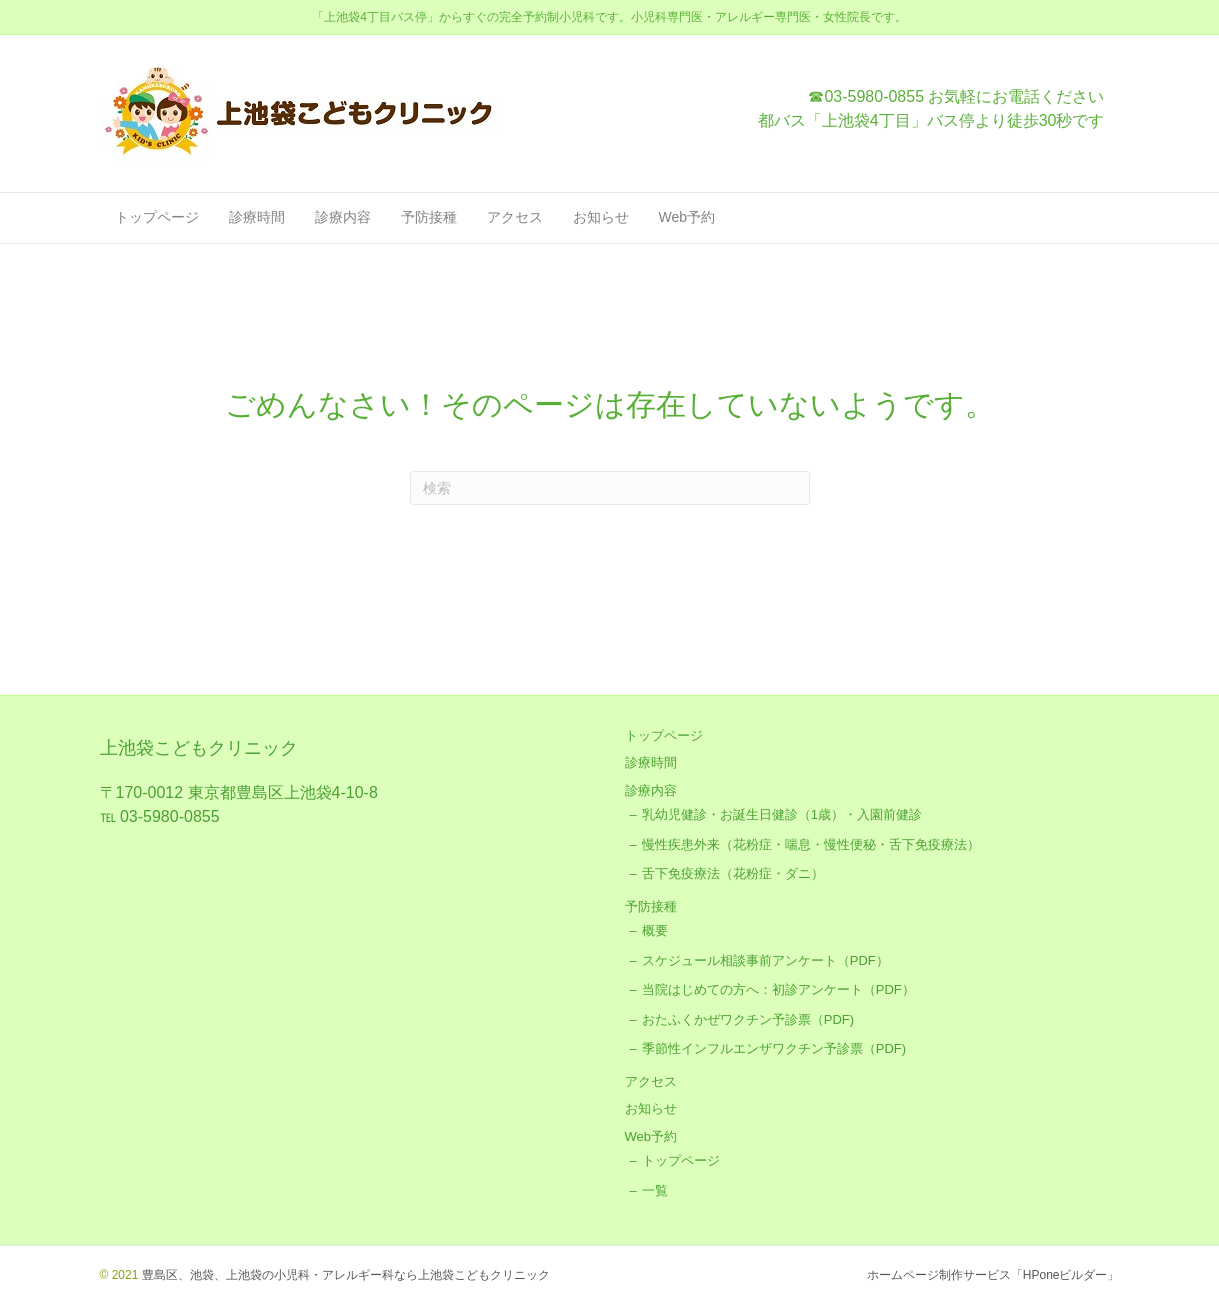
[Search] (610, 488)
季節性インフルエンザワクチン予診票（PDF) (774, 1048)
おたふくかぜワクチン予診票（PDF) (748, 1019)
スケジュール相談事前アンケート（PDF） (765, 960)
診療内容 (343, 217)
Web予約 (687, 217)
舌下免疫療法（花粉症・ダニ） (733, 873)
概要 (655, 930)
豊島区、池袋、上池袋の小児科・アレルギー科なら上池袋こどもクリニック (343, 1275)
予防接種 (429, 217)
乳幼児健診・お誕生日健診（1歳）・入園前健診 (782, 814)
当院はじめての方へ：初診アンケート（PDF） (778, 989)
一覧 (655, 1190)
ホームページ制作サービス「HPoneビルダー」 (993, 1275)
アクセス (515, 217)
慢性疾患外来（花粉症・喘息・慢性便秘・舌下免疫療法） (811, 844)
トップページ (157, 217)
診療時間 (257, 217)
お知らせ (601, 217)
